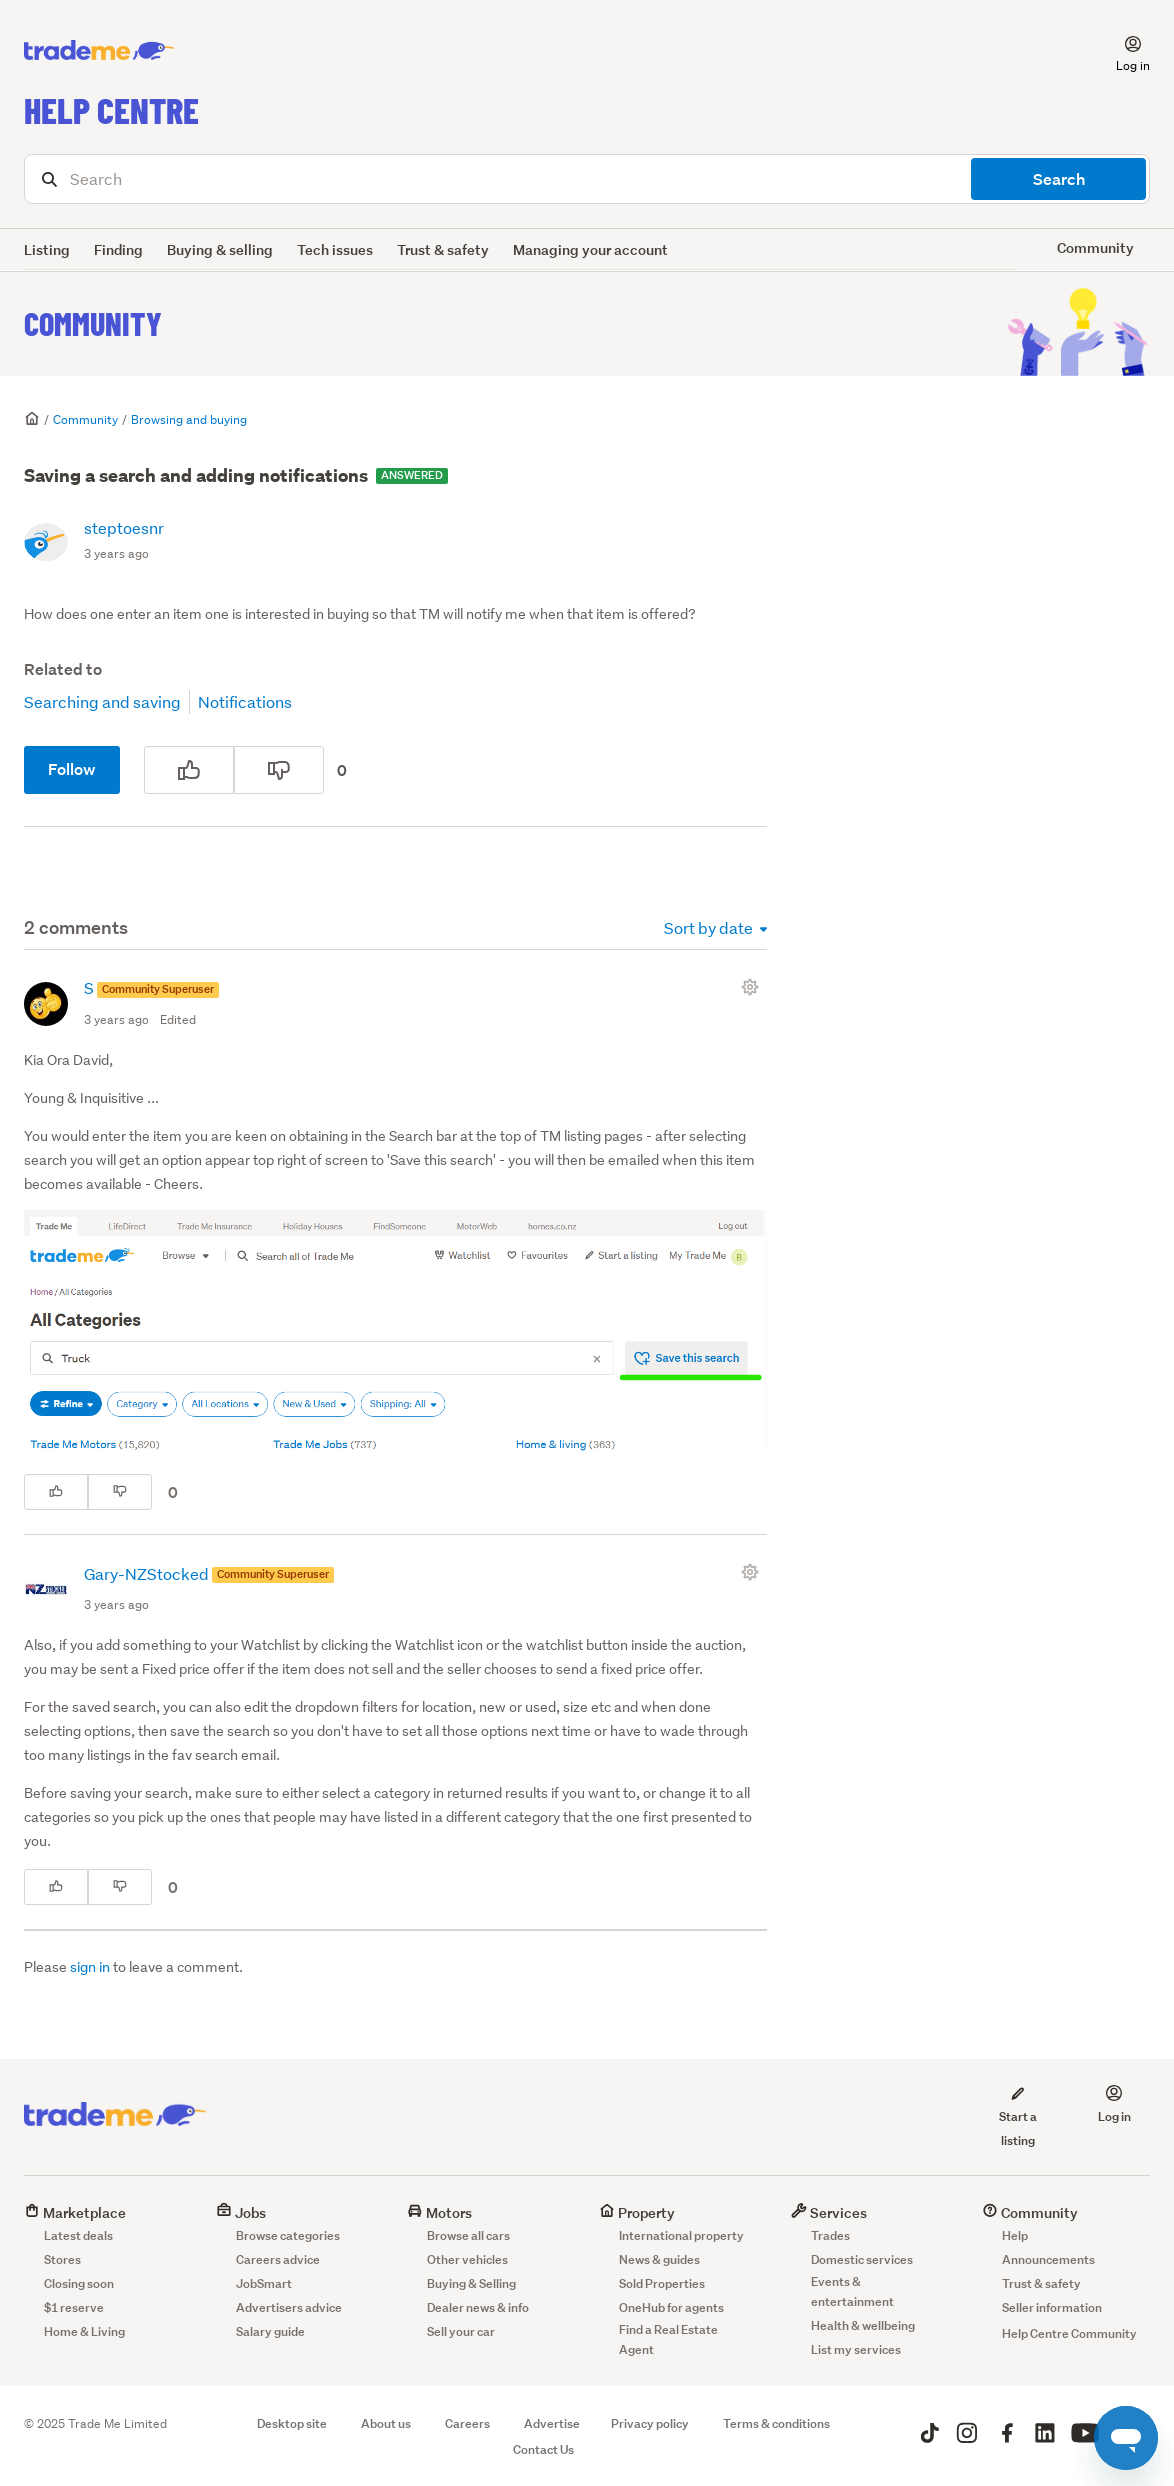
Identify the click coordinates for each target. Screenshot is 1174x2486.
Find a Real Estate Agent (668, 2339)
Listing (47, 249)
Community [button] (1095, 247)
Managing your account (590, 249)
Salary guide (270, 2331)
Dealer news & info (478, 2307)
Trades (830, 2235)
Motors (439, 2212)
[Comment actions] (754, 987)
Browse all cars (468, 2235)
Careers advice (278, 2259)
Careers (467, 2423)
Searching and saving (102, 701)
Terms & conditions (776, 2423)
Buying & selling (220, 249)
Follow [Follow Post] (72, 769)
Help (1015, 2235)
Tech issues (335, 249)
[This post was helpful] (189, 770)
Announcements (1048, 2259)
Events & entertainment (852, 2291)
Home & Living (84, 2331)
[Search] (587, 179)
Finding (118, 249)
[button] (1121, 51)
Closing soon (79, 2283)
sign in (90, 1967)
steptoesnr (124, 527)
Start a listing (1018, 2116)
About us (386, 2423)
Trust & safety (443, 249)
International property (681, 2235)
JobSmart (264, 2283)
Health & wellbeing (863, 2325)
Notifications (245, 701)
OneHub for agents (671, 2307)
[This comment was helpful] (56, 1492)
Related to (63, 669)
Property (637, 2212)
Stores (62, 2259)
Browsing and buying (189, 419)
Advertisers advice (289, 2307)
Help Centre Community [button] (1069, 2333)
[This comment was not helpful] (120, 1492)
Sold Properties (662, 2283)
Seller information (1052, 2307)
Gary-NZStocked (148, 1573)
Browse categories (288, 2235)
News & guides (659, 2259)
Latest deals (78, 2235)
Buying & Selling (471, 2283)
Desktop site (292, 2423)
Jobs (241, 2212)
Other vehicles (467, 2259)
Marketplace (75, 2212)
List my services (856, 2349)
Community (93, 323)
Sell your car (461, 2331)
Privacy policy (650, 2423)
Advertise (552, 2423)
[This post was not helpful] (279, 770)
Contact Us (543, 2449)
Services (829, 2212)
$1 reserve (74, 2307)
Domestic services (862, 2259)
